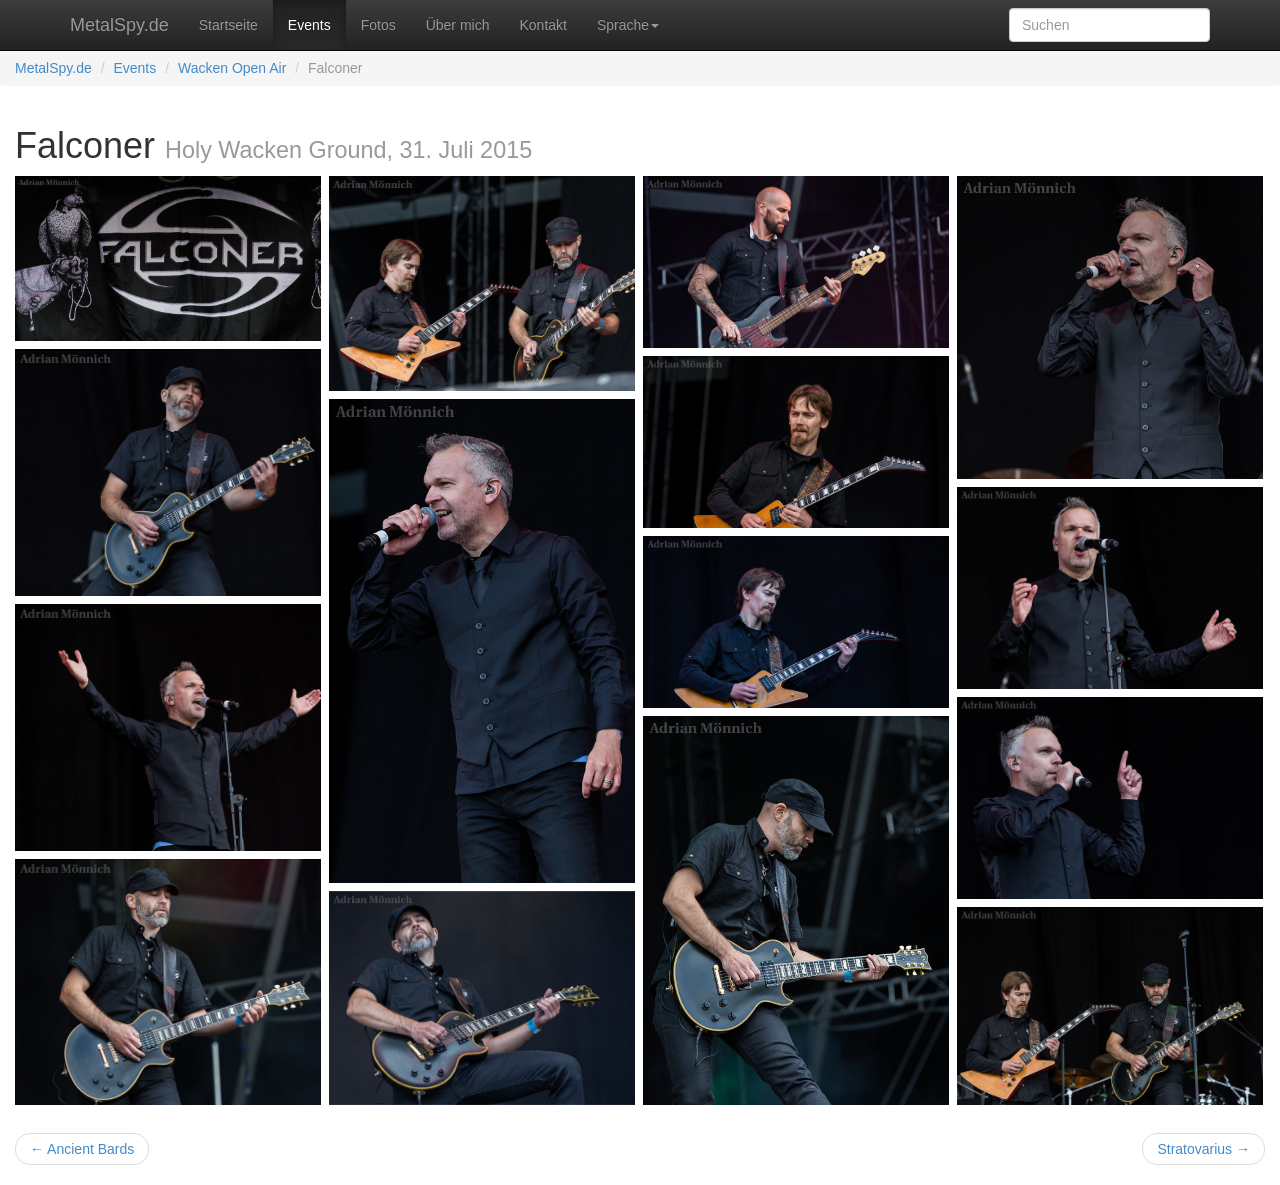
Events (309, 25)
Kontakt (542, 25)
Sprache (628, 25)
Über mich (458, 25)
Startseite (228, 25)
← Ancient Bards (82, 1149)
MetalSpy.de (119, 25)
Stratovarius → (1203, 1149)
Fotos (378, 25)
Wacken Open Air (232, 68)
